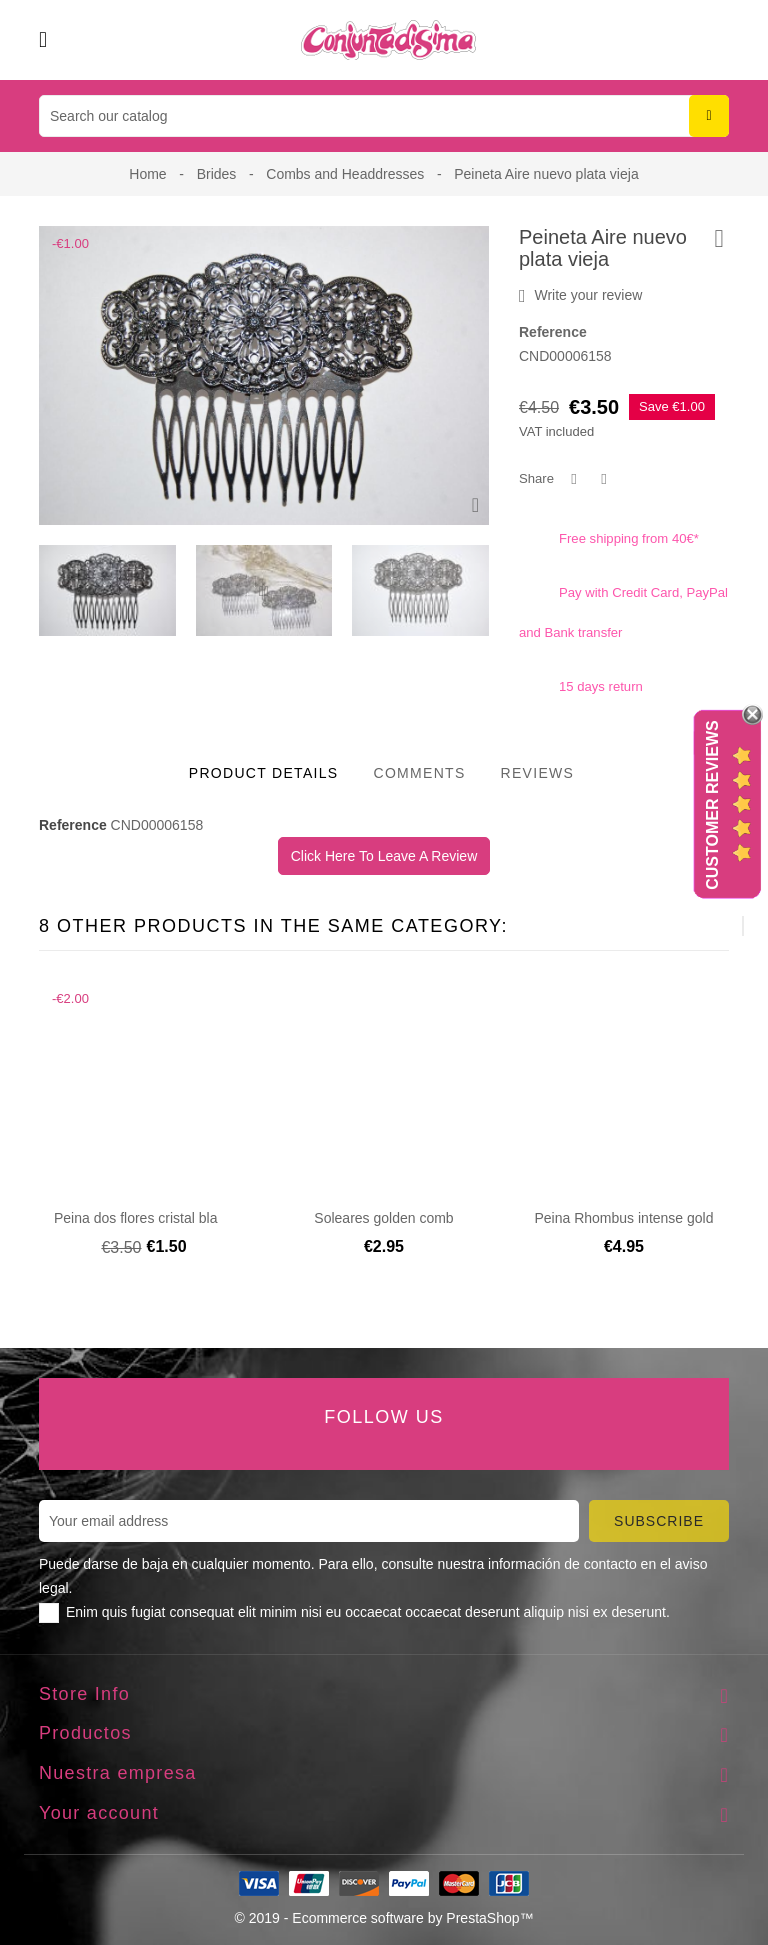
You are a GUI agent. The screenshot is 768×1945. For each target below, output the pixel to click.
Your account (99, 1813)
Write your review (580, 296)
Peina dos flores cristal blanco (147, 1218)
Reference (553, 332)
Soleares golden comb (383, 1218)
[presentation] (261, 591)
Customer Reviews (712, 805)
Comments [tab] (419, 773)
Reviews (538, 773)
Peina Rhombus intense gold (623, 1218)
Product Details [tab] (264, 773)
